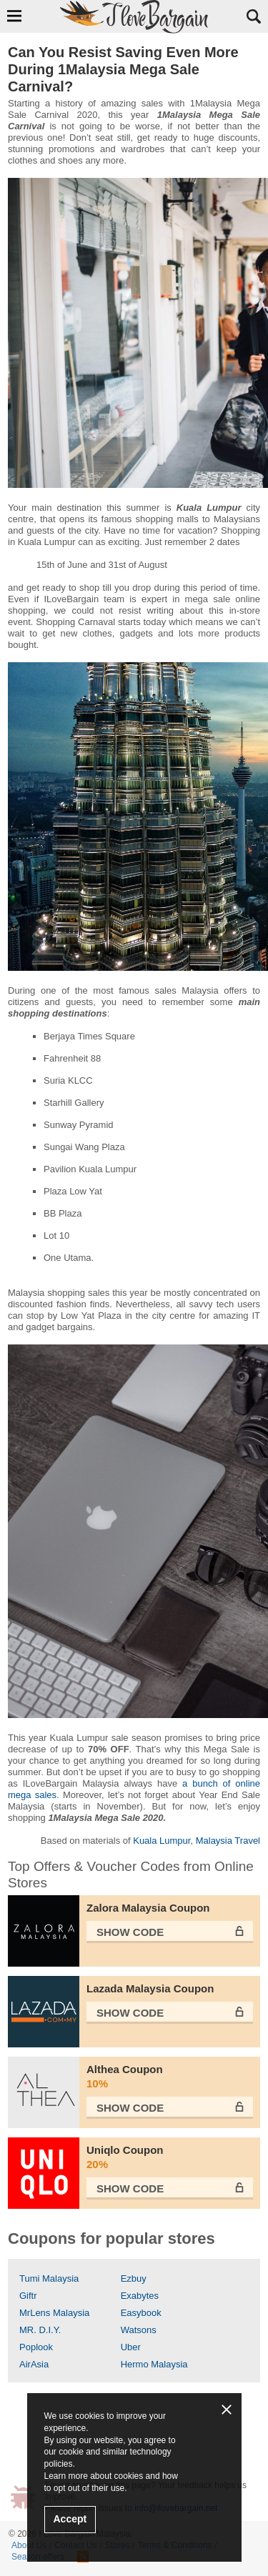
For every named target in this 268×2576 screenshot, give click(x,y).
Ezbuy (134, 2278)
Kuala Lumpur (161, 1840)
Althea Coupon (169, 2077)
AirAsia (34, 2364)
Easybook (141, 2312)
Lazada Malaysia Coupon (150, 1988)
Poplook (36, 2347)
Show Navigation (14, 15)
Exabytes (140, 2295)
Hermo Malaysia (154, 2364)
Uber (131, 2347)
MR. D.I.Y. (40, 2330)
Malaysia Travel (228, 1840)
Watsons (139, 2330)
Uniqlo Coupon (169, 2158)
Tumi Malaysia (49, 2278)
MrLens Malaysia (54, 2312)
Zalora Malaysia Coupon (148, 1908)
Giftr (28, 2295)
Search (254, 16)
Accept (70, 2519)
